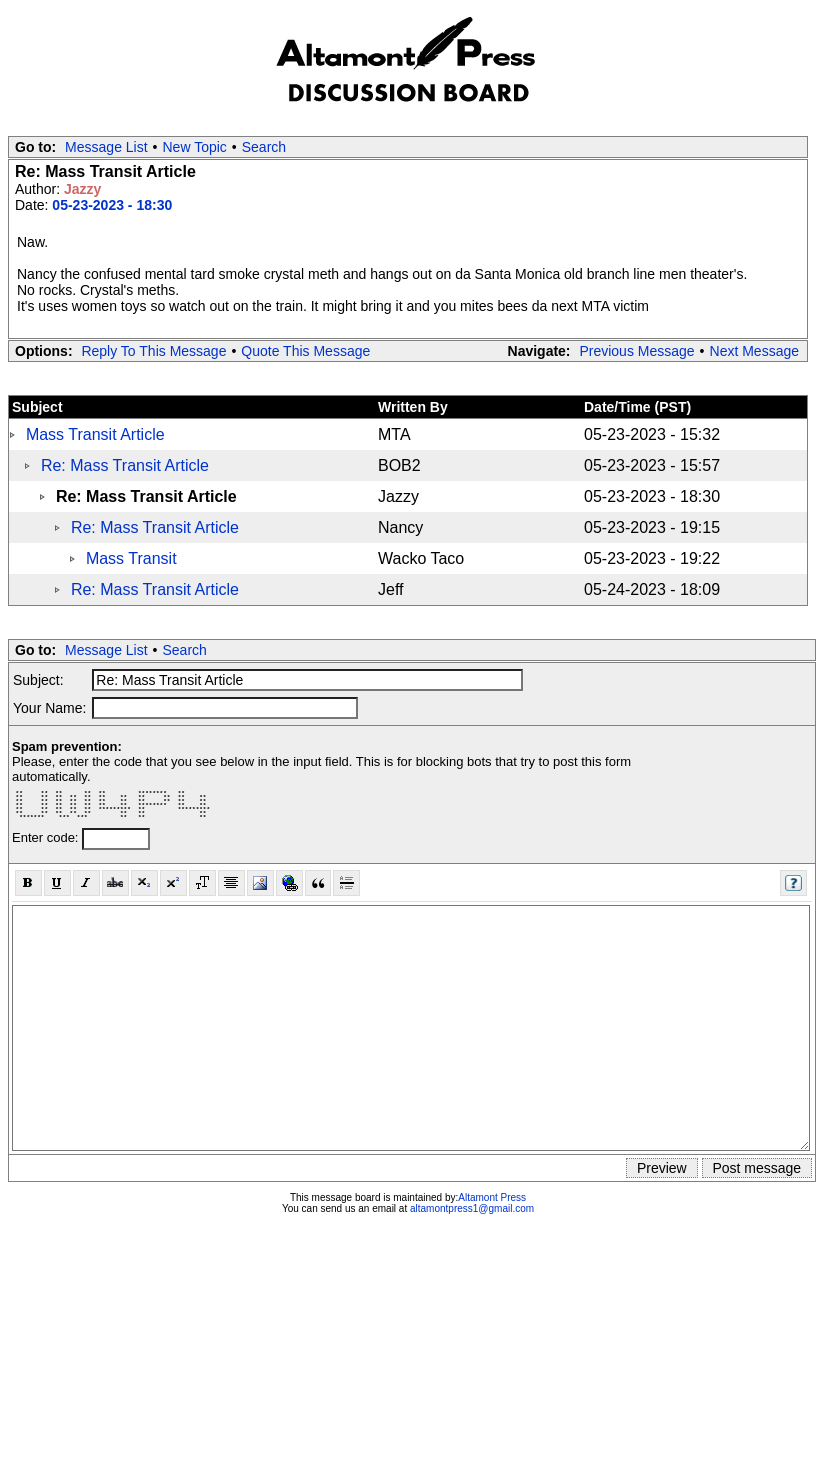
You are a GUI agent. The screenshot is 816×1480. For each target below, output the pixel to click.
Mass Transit (131, 558)
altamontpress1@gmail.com (472, 1208)
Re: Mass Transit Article (125, 465)
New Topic (195, 147)
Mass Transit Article (95, 434)
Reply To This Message (153, 351)
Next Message (754, 351)
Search (264, 147)
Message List (106, 147)
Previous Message (636, 351)
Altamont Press (492, 1197)
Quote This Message (305, 351)
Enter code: (47, 837)
